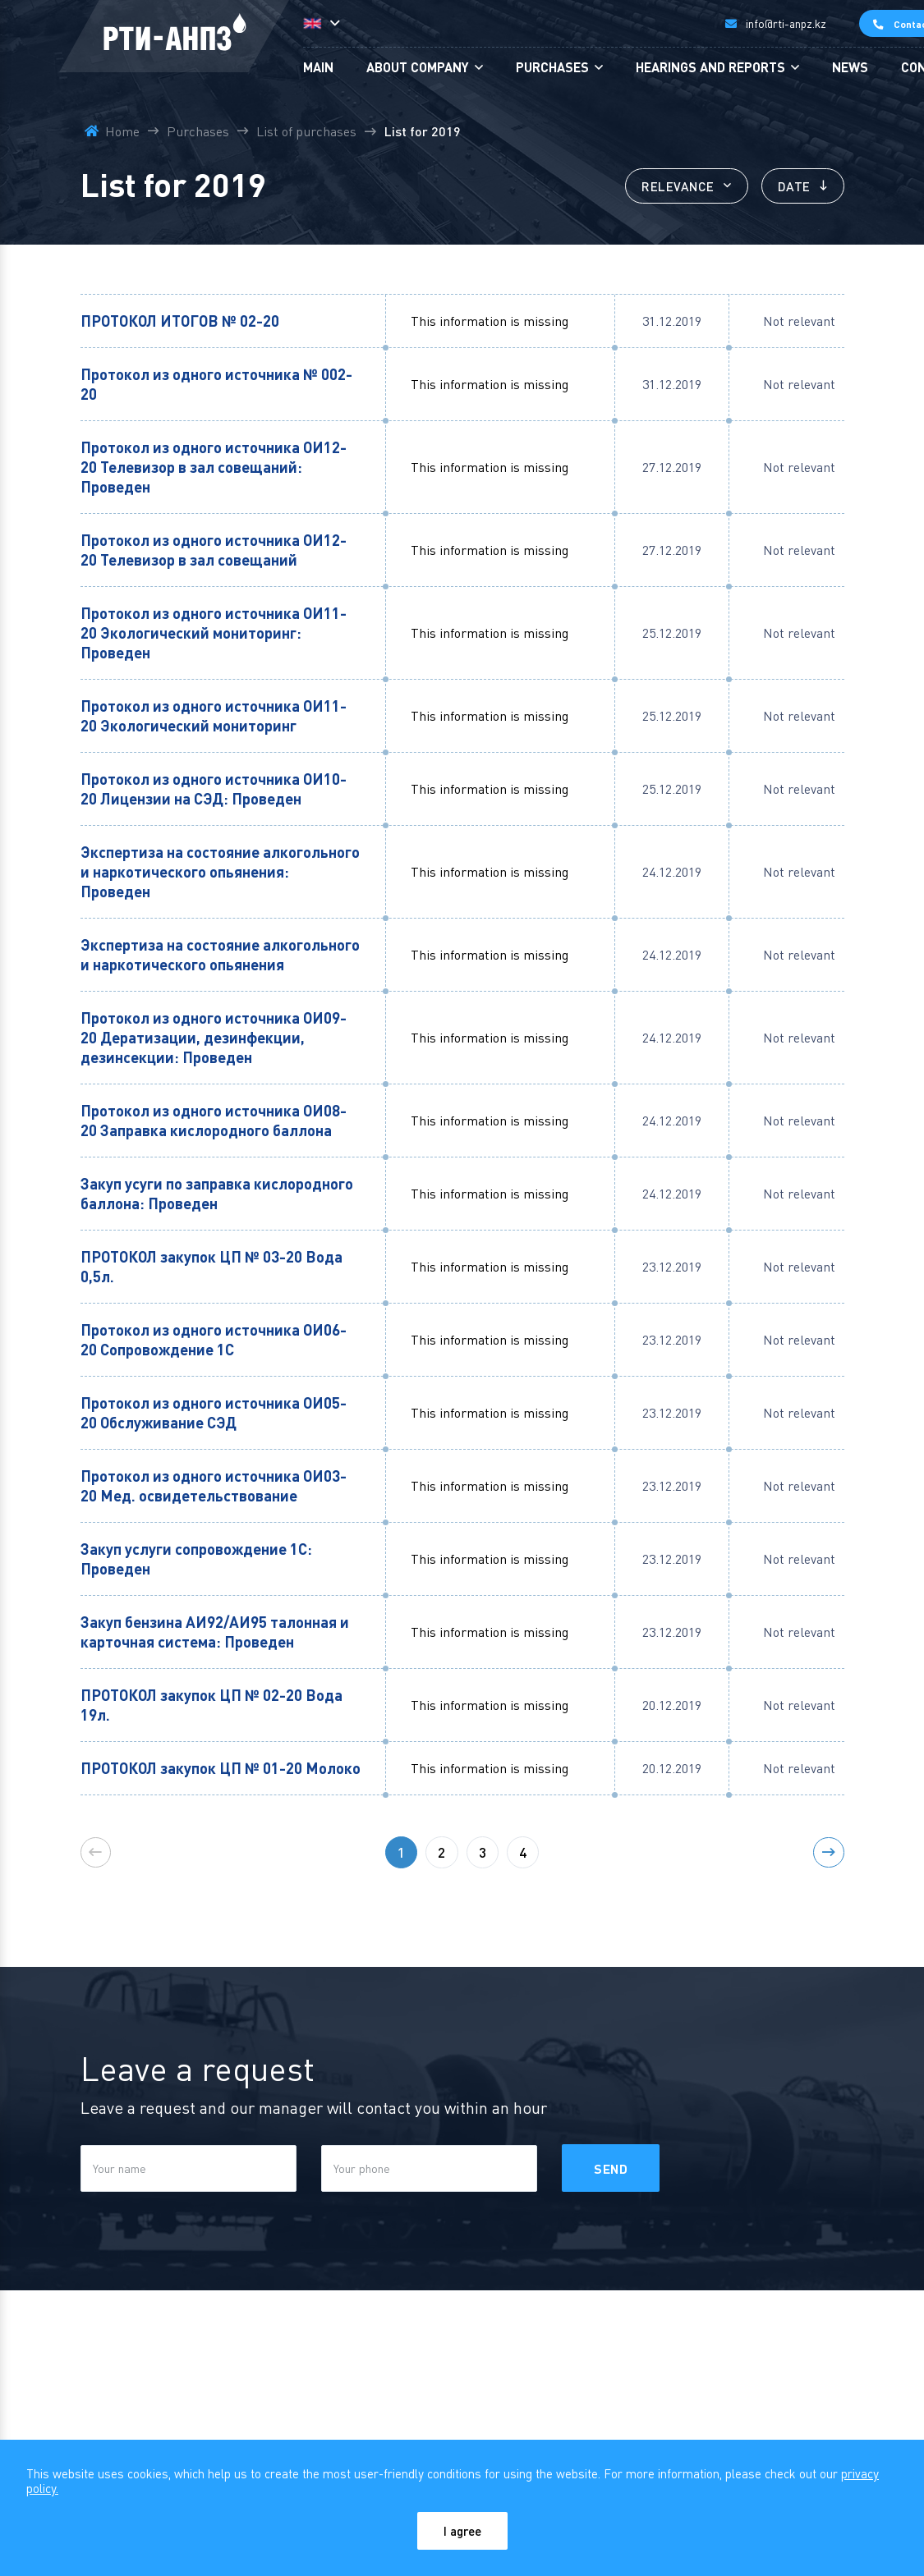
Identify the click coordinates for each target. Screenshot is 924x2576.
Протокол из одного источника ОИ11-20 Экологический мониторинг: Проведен (214, 634)
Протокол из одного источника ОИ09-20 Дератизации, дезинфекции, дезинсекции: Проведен (214, 1039)
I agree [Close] (462, 2530)
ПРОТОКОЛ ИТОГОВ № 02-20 (183, 322)
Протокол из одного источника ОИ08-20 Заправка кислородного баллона (214, 1121)
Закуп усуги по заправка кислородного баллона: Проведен (217, 1195)
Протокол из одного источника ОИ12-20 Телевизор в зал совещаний (214, 551)
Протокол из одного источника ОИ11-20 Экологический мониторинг (214, 717)
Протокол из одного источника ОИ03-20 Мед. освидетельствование (214, 1487)
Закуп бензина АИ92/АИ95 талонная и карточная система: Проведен (215, 1633)
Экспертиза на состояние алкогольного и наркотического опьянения (220, 956)
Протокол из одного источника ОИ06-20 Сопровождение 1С (214, 1341)
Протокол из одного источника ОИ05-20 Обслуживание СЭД (214, 1414)
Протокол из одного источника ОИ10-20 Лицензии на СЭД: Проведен (214, 790)
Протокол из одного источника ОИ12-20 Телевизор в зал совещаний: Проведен (214, 468)
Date (789, 187)
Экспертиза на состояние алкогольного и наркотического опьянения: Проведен (220, 873)
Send (612, 2191)
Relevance (667, 187)
